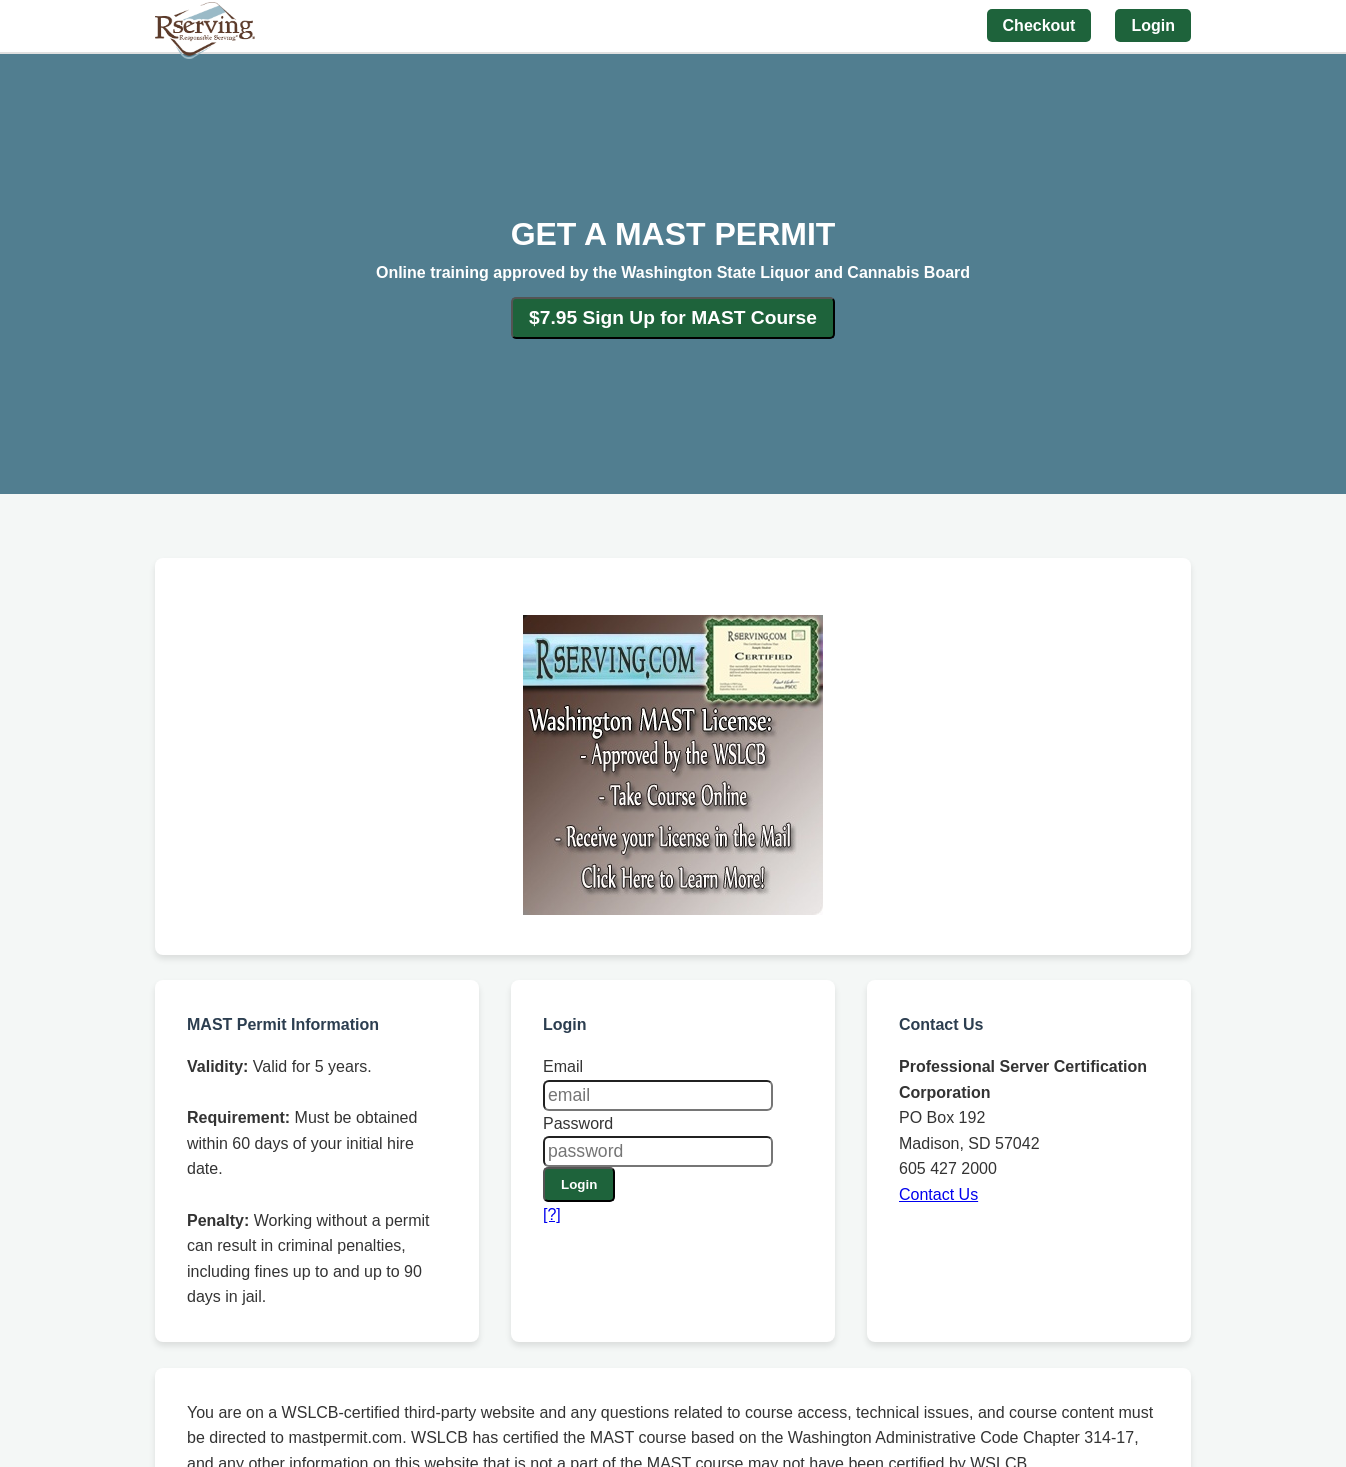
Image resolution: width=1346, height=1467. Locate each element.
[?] (552, 1214)
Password (578, 1123)
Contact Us (938, 1194)
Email (563, 1066)
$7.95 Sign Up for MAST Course (673, 317)
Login (579, 1184)
